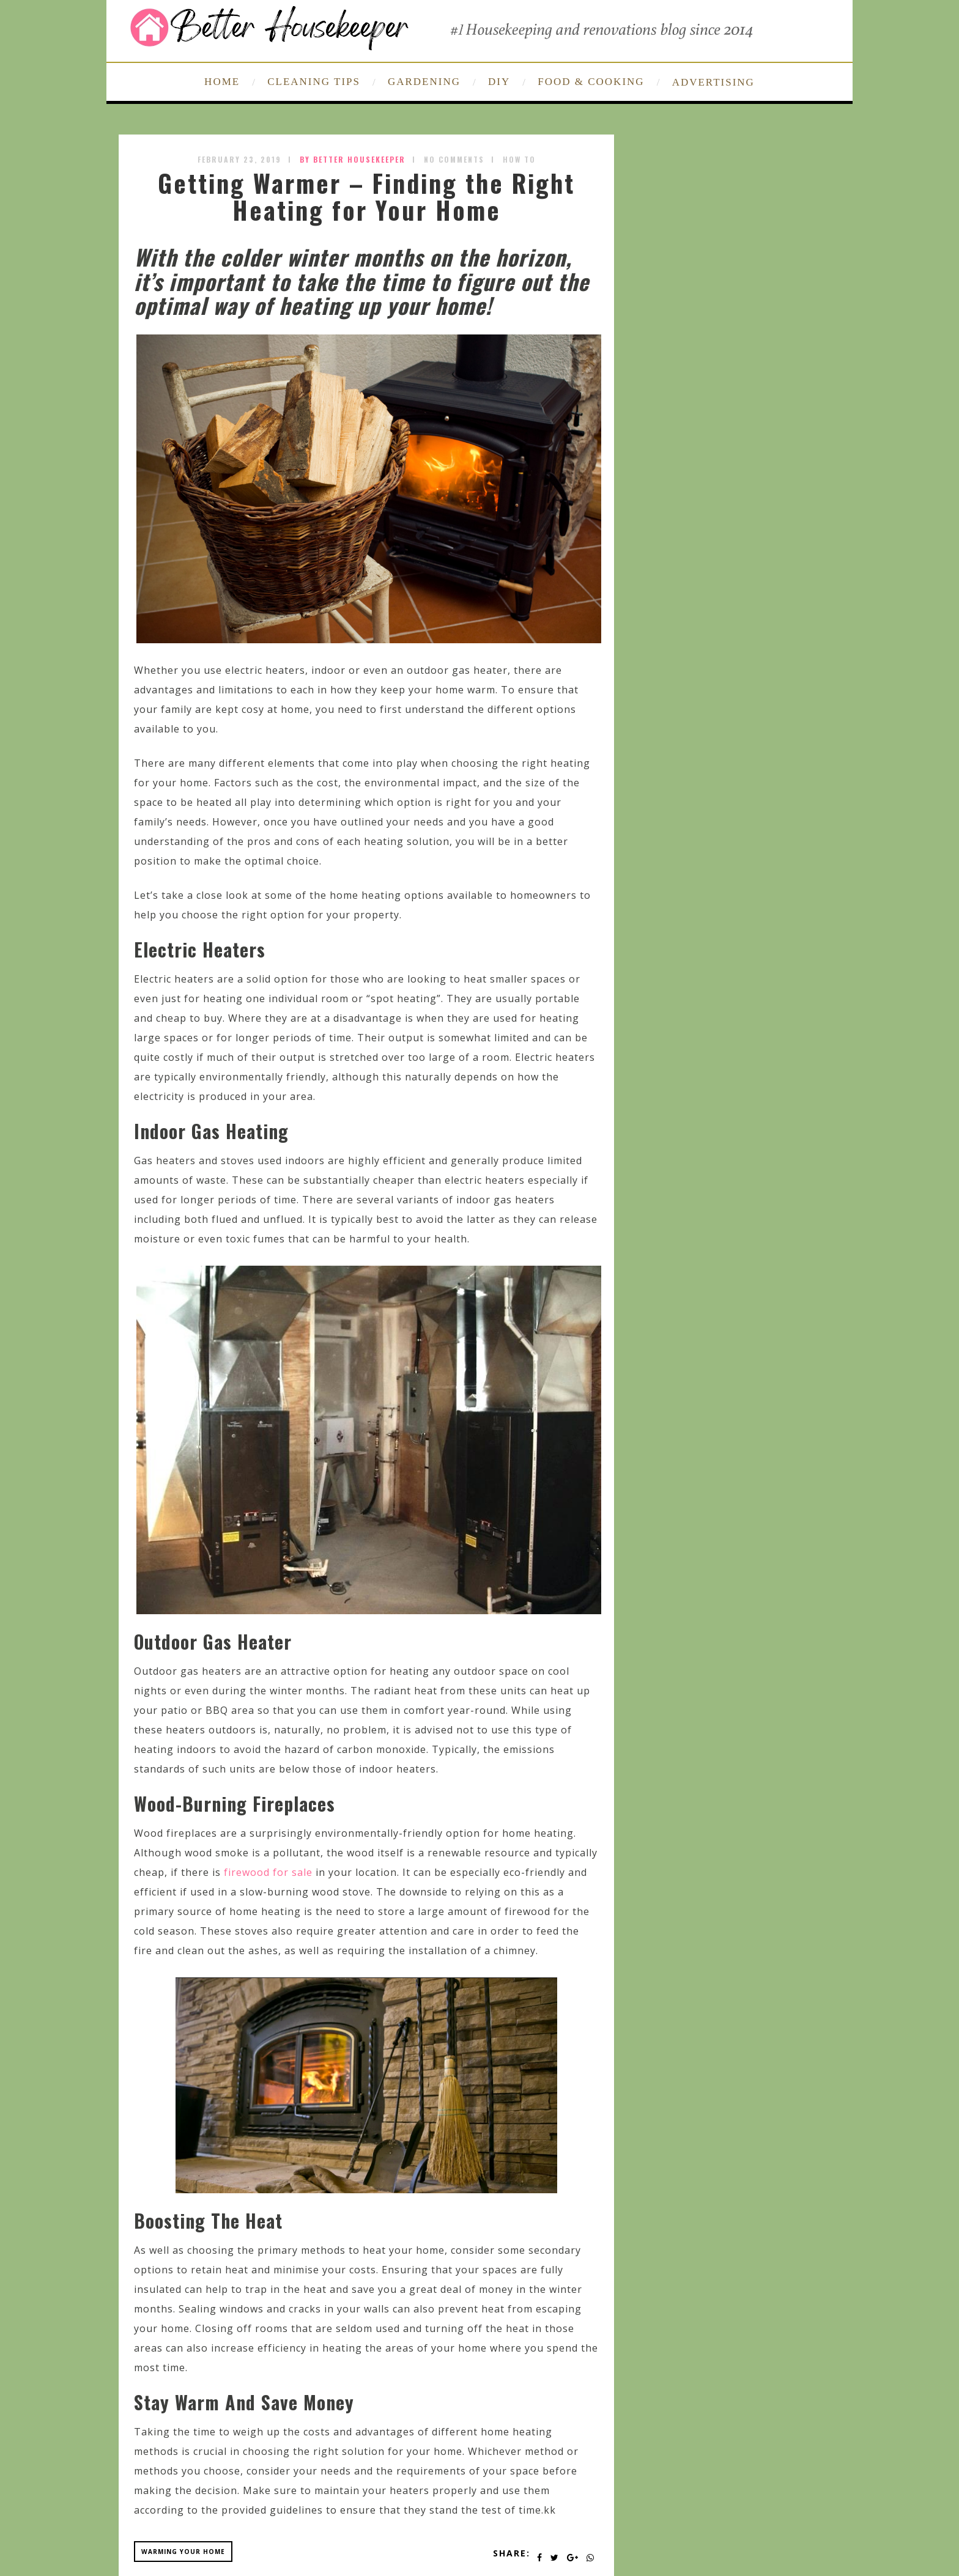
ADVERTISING (713, 82)
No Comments (454, 159)
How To (519, 159)
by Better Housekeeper (352, 159)
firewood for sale (268, 1872)
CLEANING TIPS (313, 81)
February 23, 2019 (239, 159)
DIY (499, 81)
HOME (222, 81)
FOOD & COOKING (591, 81)
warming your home (183, 2551)
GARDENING (424, 81)
